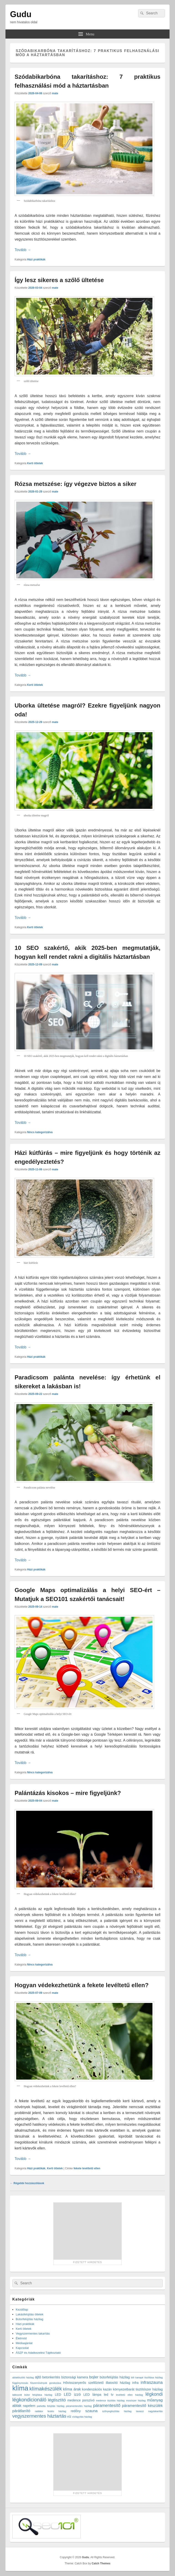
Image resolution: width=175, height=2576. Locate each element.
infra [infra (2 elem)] (135, 2383)
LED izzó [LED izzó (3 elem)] (72, 2394)
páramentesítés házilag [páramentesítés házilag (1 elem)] (79, 2406)
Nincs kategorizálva (40, 1132)
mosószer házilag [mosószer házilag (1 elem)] (136, 2400)
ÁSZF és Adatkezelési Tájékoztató (38, 2352)
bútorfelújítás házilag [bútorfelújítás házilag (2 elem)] (115, 2377)
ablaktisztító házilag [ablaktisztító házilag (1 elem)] (23, 2377)
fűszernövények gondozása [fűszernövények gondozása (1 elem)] (45, 2383)
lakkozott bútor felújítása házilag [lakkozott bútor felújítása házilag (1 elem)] (32, 2394)
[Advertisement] (87, 2230)
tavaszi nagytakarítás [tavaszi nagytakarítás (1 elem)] (149, 2411)
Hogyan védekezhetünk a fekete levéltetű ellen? (82, 1985)
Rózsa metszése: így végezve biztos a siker (75, 483)
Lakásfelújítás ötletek (29, 2314)
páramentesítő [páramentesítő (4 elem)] (106, 2405)
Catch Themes (101, 2563)
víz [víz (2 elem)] (69, 2416)
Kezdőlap (22, 2309)
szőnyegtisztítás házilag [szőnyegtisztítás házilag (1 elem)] (116, 2411)
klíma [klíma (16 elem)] (20, 2388)
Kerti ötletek (35, 463)
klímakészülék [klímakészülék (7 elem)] (45, 2389)
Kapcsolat (22, 2348)
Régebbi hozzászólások (27, 2183)
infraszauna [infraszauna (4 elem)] (152, 2382)
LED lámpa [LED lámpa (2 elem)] (92, 2394)
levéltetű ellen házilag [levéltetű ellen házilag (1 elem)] (129, 2394)
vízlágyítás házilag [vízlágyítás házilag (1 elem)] (82, 2416)
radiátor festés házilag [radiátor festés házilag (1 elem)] (50, 2411)
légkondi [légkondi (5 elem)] (154, 2394)
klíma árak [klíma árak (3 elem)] (72, 2389)
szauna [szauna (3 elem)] (91, 2411)
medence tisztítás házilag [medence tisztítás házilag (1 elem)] (110, 2400)
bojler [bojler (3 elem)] (93, 2377)
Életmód (21, 2338)
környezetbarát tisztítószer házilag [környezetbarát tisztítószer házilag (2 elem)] (138, 2389)
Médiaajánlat (24, 2343)
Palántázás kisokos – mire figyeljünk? (68, 1793)
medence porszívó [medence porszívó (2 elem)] (80, 2400)
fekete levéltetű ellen (87, 2168)
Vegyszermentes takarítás (33, 2333)
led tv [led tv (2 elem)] (108, 2394)
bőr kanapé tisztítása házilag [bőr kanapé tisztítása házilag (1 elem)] (147, 2377)
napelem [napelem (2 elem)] (29, 2406)
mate (55, 93)
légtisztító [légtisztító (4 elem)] (57, 2400)
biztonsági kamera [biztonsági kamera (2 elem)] (74, 2377)
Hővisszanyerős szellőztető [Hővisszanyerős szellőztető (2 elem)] (83, 2383)
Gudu (20, 14)
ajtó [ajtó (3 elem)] (38, 2377)
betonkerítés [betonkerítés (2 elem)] (51, 2377)
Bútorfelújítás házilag (29, 2319)
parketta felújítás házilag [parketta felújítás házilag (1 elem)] (50, 2406)
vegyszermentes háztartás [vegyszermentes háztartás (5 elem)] (39, 2416)
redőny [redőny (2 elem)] (76, 2411)
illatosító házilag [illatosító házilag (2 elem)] (118, 2383)
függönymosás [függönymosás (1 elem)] (20, 2383)
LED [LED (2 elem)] (58, 2394)
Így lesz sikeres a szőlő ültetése (59, 280)
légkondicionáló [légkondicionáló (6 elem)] (29, 2400)
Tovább (23, 250)
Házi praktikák (36, 259)
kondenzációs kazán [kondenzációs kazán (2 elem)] (97, 2389)
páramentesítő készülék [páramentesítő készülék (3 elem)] (142, 2405)
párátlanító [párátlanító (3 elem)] (21, 2411)
